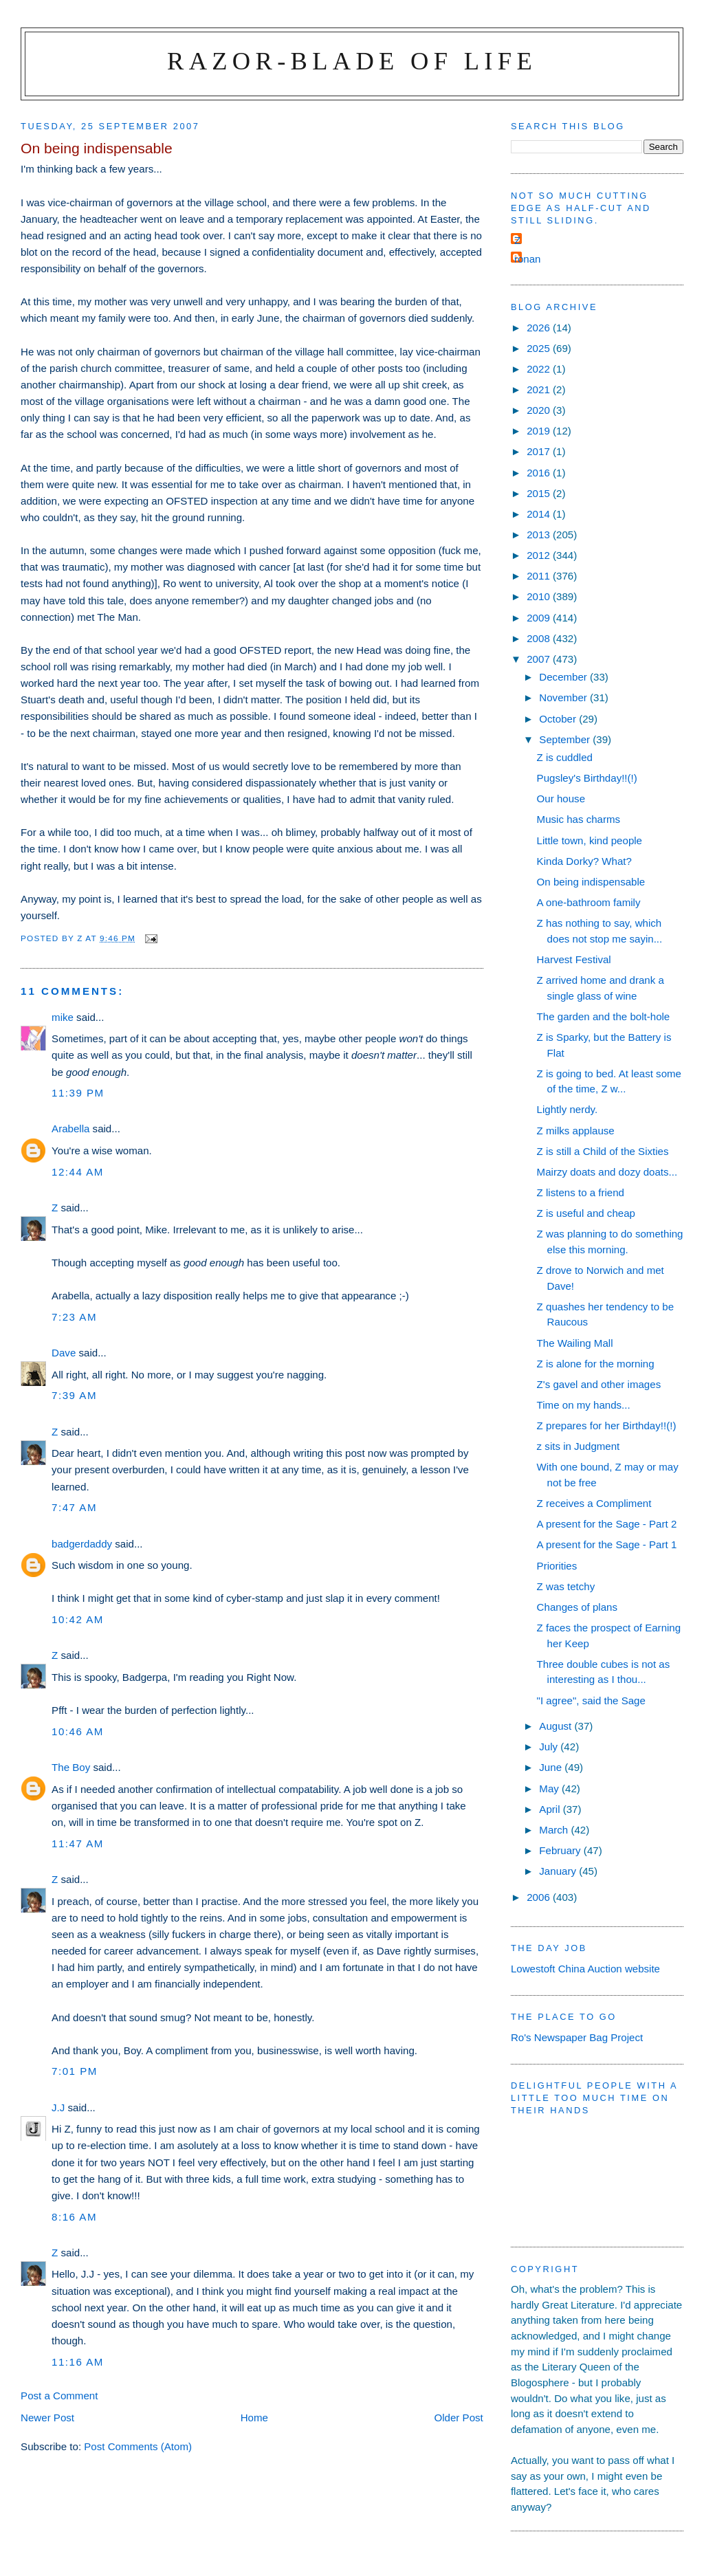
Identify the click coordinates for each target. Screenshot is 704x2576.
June (551, 1767)
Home (254, 2417)
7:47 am (74, 1507)
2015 (540, 493)
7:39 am (74, 1395)
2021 (540, 389)
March (555, 1830)
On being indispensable (591, 882)
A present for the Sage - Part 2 (607, 1524)
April (550, 1809)
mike (63, 1017)
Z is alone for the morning (595, 1363)
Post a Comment (59, 2395)
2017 (540, 451)
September (566, 739)
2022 (540, 369)
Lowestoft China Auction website (585, 1968)
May (550, 1788)
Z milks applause (576, 1130)
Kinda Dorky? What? (584, 861)
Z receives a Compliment (594, 1503)
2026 (540, 327)
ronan (527, 259)
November (564, 697)
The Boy (71, 1767)
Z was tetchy (566, 1586)
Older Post (458, 2417)
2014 (540, 514)
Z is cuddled (565, 757)
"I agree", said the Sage (591, 1700)
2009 (540, 618)
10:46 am (78, 1731)
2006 (540, 1897)
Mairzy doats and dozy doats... (607, 1172)
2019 (540, 431)
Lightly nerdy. (567, 1109)
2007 (540, 659)
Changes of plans (577, 1607)
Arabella (70, 1128)
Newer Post (47, 2417)
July (549, 1746)
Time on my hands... (583, 1405)
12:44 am (78, 1172)
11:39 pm (78, 1093)
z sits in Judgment (578, 1446)
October (559, 719)
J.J (58, 2107)
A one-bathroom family (589, 902)
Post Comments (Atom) (138, 2446)
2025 (540, 348)
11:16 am (78, 2362)
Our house (561, 798)
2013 (540, 534)
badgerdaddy (82, 1544)
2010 (540, 596)
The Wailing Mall (575, 1343)
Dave (64, 1352)
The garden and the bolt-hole (603, 1016)
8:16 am (74, 2217)
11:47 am (78, 1843)
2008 (540, 638)
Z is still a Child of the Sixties (603, 1151)
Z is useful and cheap (586, 1213)
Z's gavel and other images (599, 1384)
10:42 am (78, 1619)
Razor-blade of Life (352, 61)
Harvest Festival (574, 959)
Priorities (557, 1566)
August (556, 1726)
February (561, 1850)
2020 (540, 410)
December (564, 677)
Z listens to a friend (580, 1192)
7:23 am (74, 1317)
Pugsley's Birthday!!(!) (587, 778)
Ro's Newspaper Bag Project (577, 2037)
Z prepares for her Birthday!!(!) (606, 1425)
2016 (540, 472)
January (559, 1871)
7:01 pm (75, 2071)
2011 (540, 576)
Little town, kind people (589, 840)
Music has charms (579, 819)
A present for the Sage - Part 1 (607, 1544)
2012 (540, 555)
